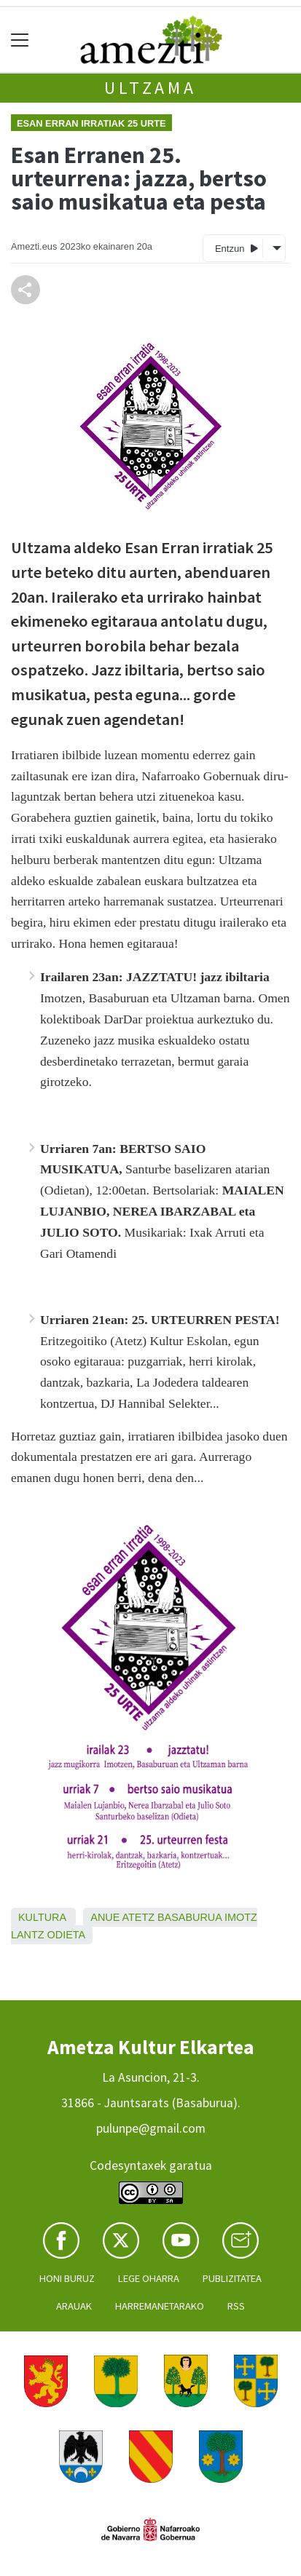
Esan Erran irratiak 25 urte (91, 123)
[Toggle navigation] (20, 39)
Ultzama (150, 87)
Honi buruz (67, 2278)
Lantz (27, 1935)
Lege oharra (148, 2278)
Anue (105, 1917)
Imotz (240, 1917)
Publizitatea (232, 2278)
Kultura (42, 1917)
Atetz (138, 1917)
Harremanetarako (159, 2306)
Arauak (74, 2306)
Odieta (66, 1935)
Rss (236, 2306)
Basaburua (189, 1917)
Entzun (236, 248)
